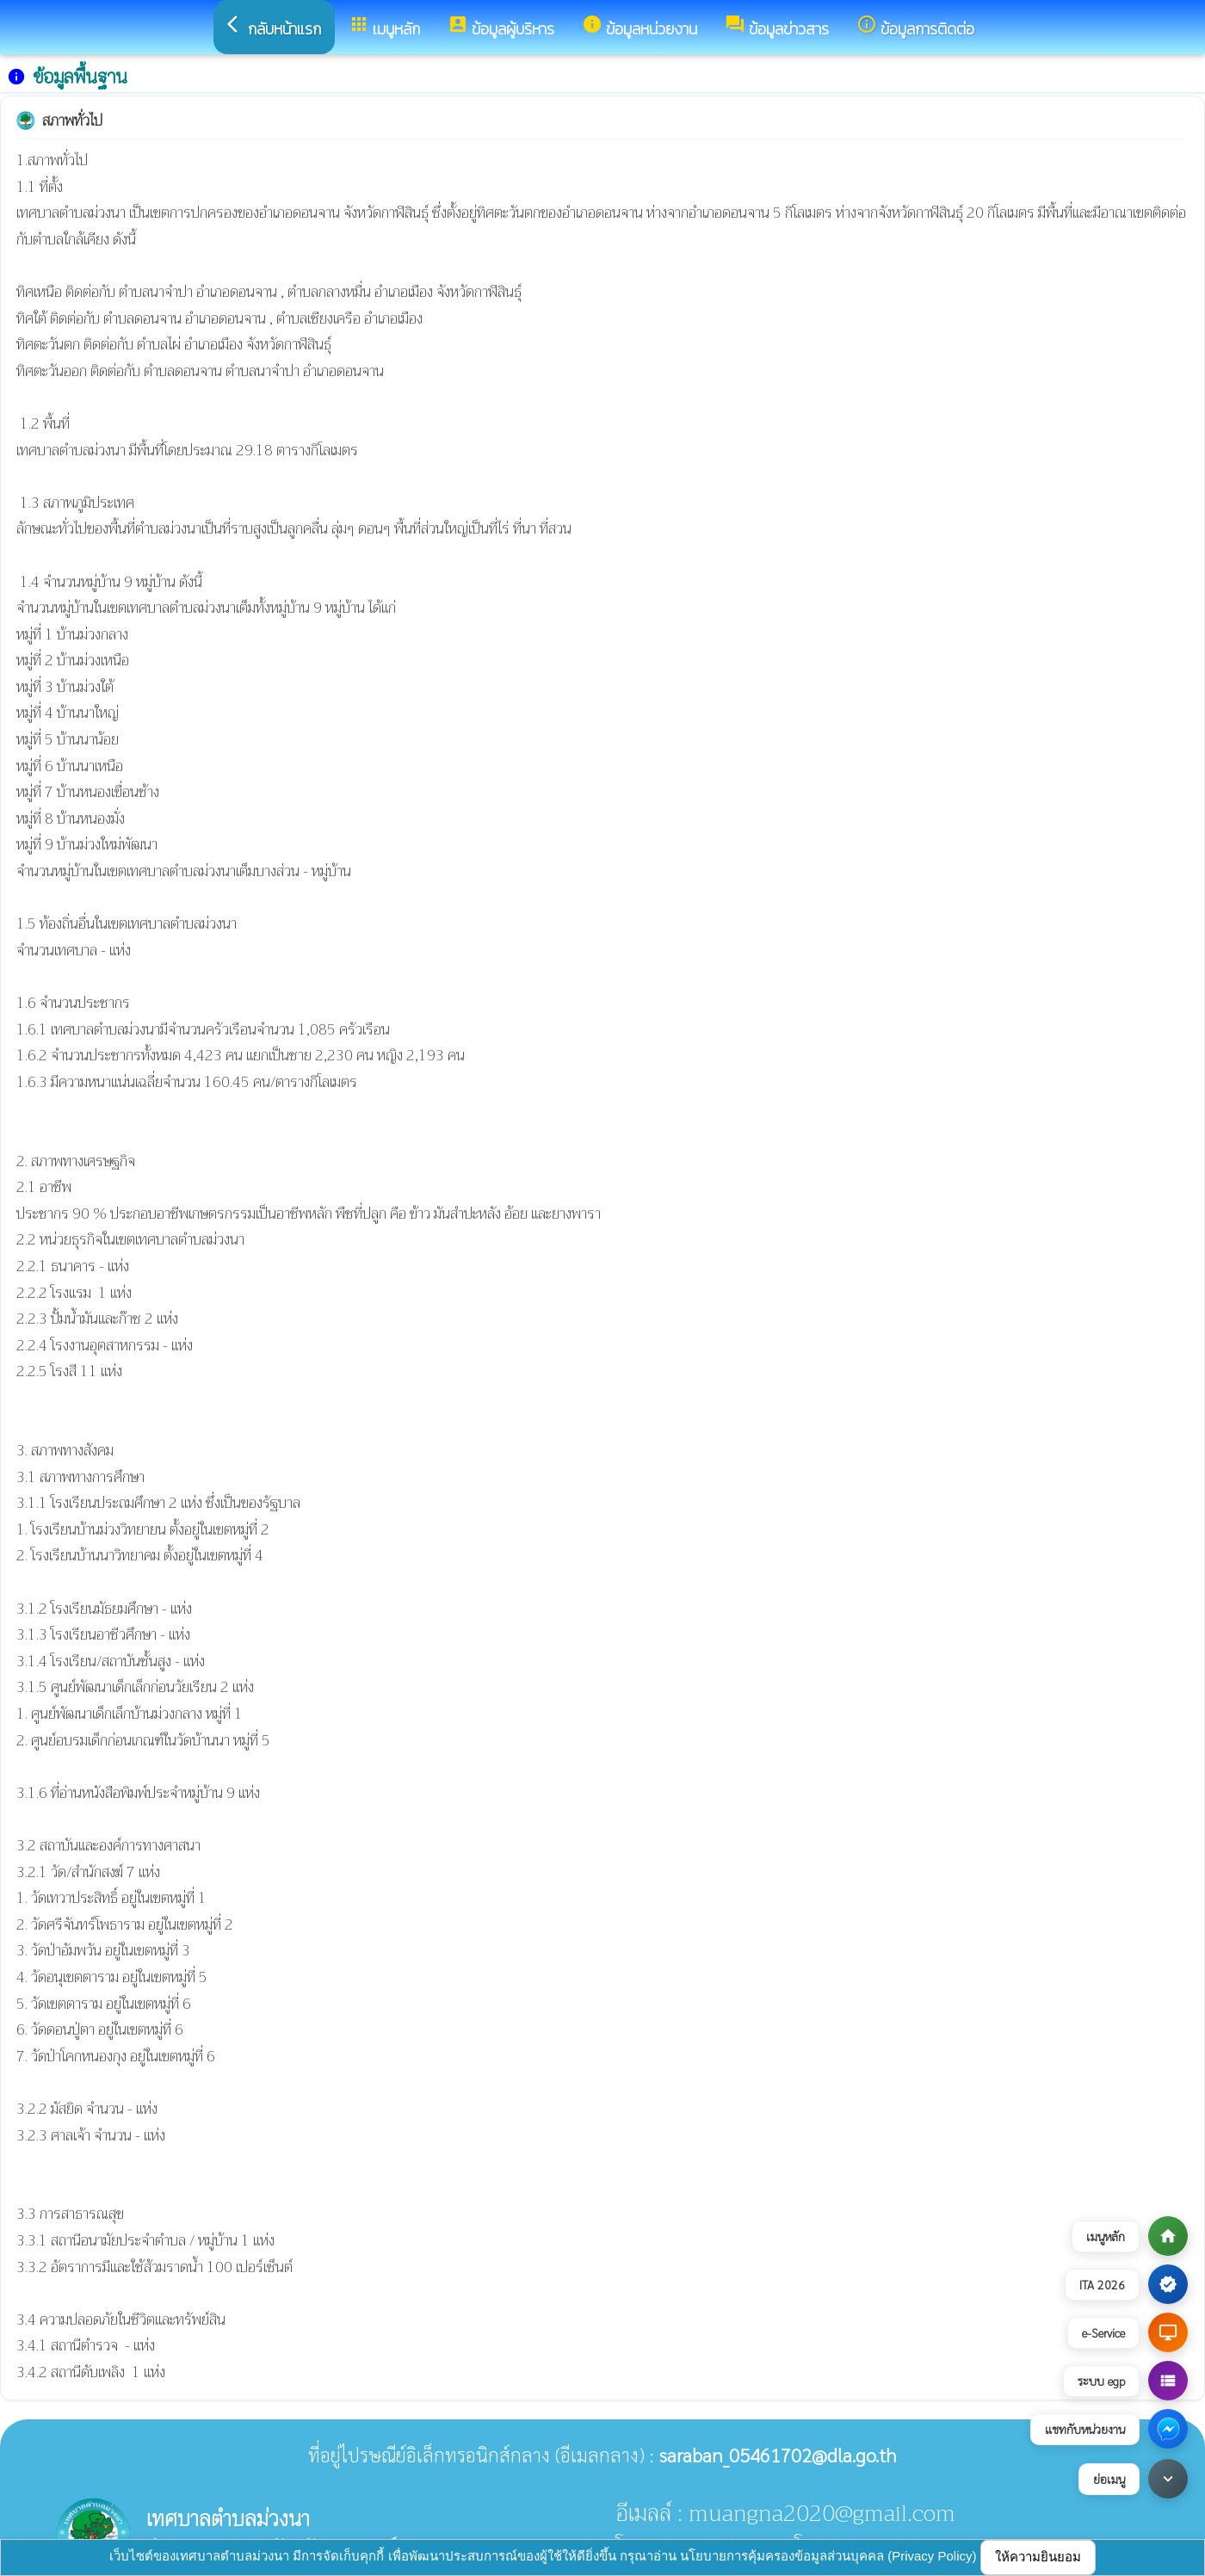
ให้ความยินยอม (1038, 2556)
